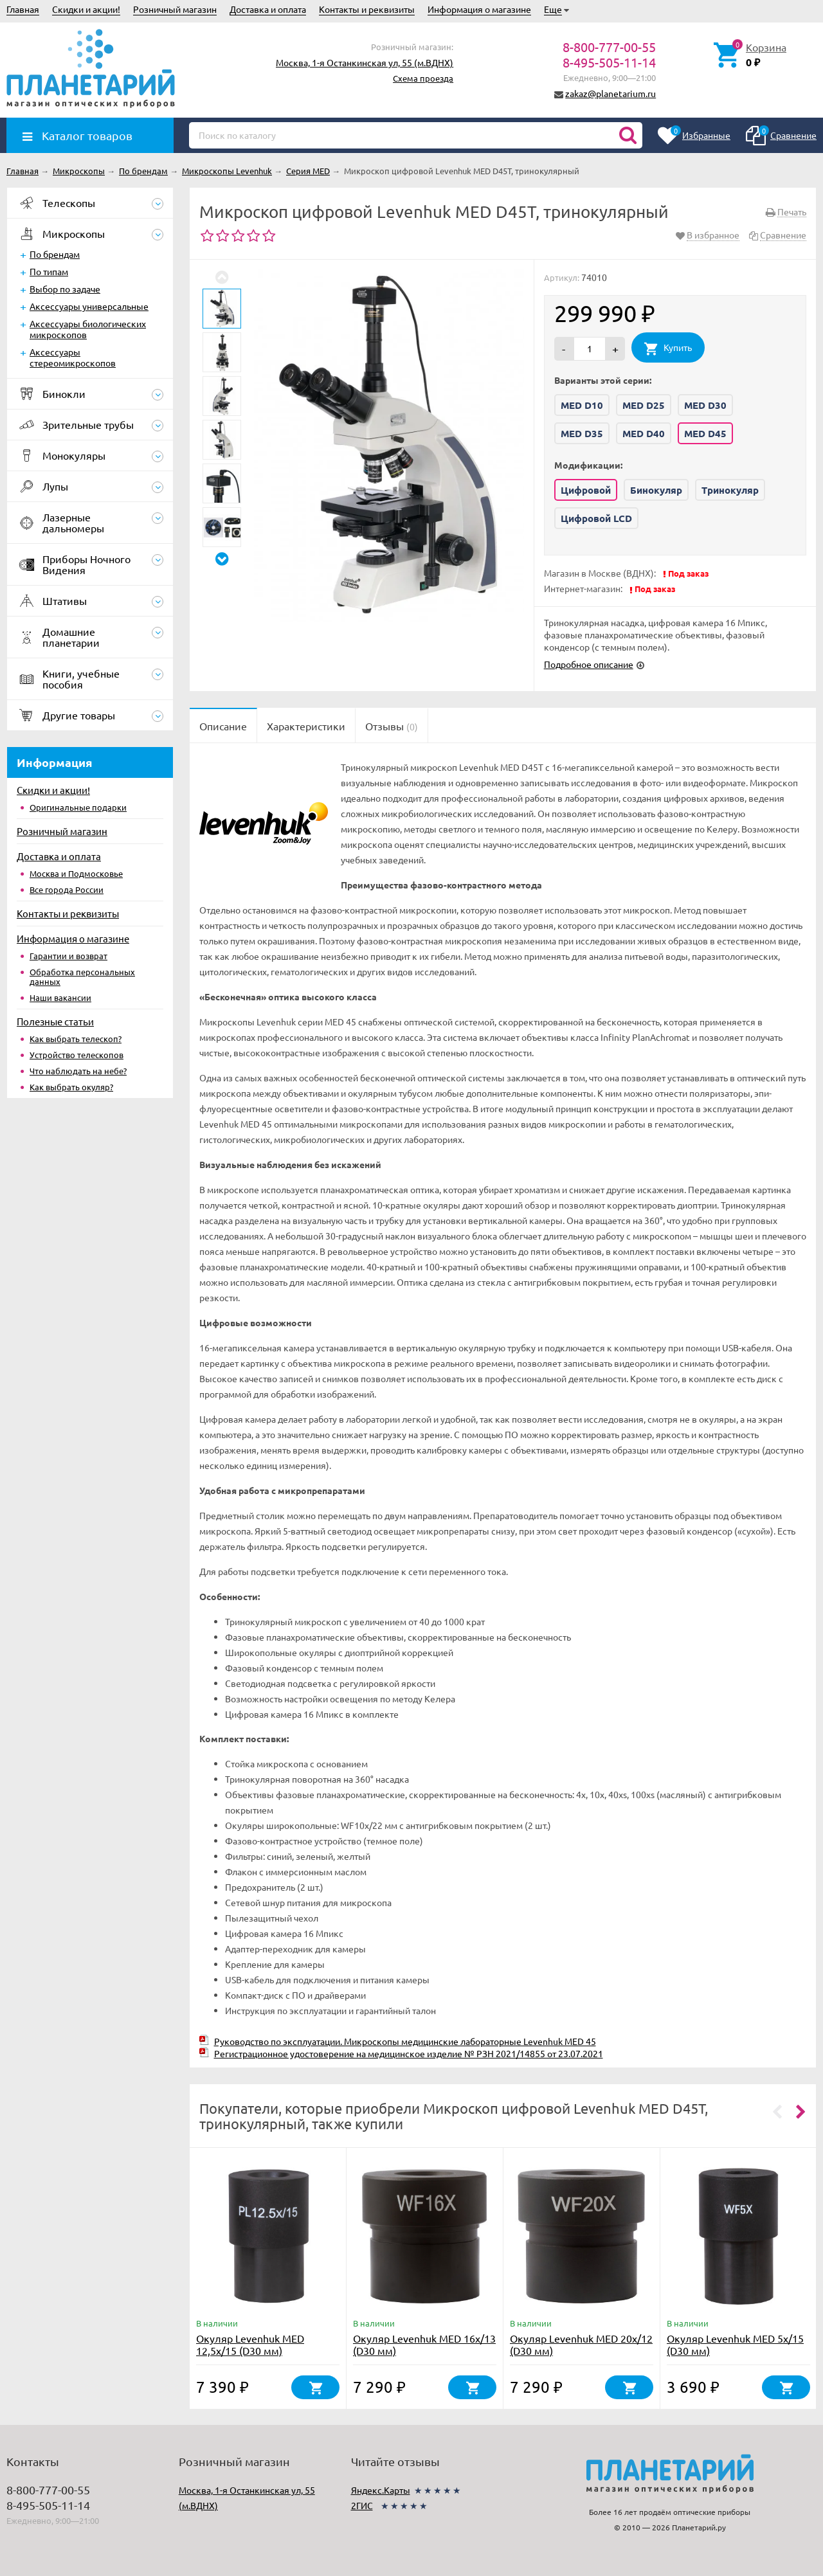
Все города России (67, 889)
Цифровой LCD (596, 518)
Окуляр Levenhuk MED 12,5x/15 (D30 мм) (250, 2344)
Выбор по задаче (65, 288)
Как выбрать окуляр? (71, 1086)
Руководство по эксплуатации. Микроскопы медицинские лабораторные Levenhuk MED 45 (405, 2041)
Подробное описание (588, 664)
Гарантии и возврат (68, 955)
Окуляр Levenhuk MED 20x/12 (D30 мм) (581, 2344)
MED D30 (705, 405)
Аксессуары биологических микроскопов (88, 329)
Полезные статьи (55, 1021)
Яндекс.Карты (380, 2490)
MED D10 (582, 405)
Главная (22, 9)
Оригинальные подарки (78, 807)
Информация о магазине (479, 9)
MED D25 (643, 405)
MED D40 (643, 433)
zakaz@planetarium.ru (610, 93)
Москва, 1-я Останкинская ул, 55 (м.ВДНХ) (364, 62)
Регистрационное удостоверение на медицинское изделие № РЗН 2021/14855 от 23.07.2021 (408, 2053)
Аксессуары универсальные (89, 306)
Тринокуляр (730, 489)
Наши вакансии (60, 997)
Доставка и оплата (268, 9)
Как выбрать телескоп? (76, 1038)
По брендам (55, 254)
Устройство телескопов (76, 1054)
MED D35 (582, 433)
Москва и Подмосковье (76, 873)
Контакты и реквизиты (367, 9)
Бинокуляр (656, 489)
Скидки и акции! (86, 9)
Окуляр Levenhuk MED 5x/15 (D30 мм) (735, 2344)
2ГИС (362, 2505)
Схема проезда (423, 78)
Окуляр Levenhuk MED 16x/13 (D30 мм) (424, 2344)
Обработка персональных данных (82, 976)
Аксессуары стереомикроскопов (73, 357)
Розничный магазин (175, 9)
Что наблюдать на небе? (78, 1070)
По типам (49, 271)
